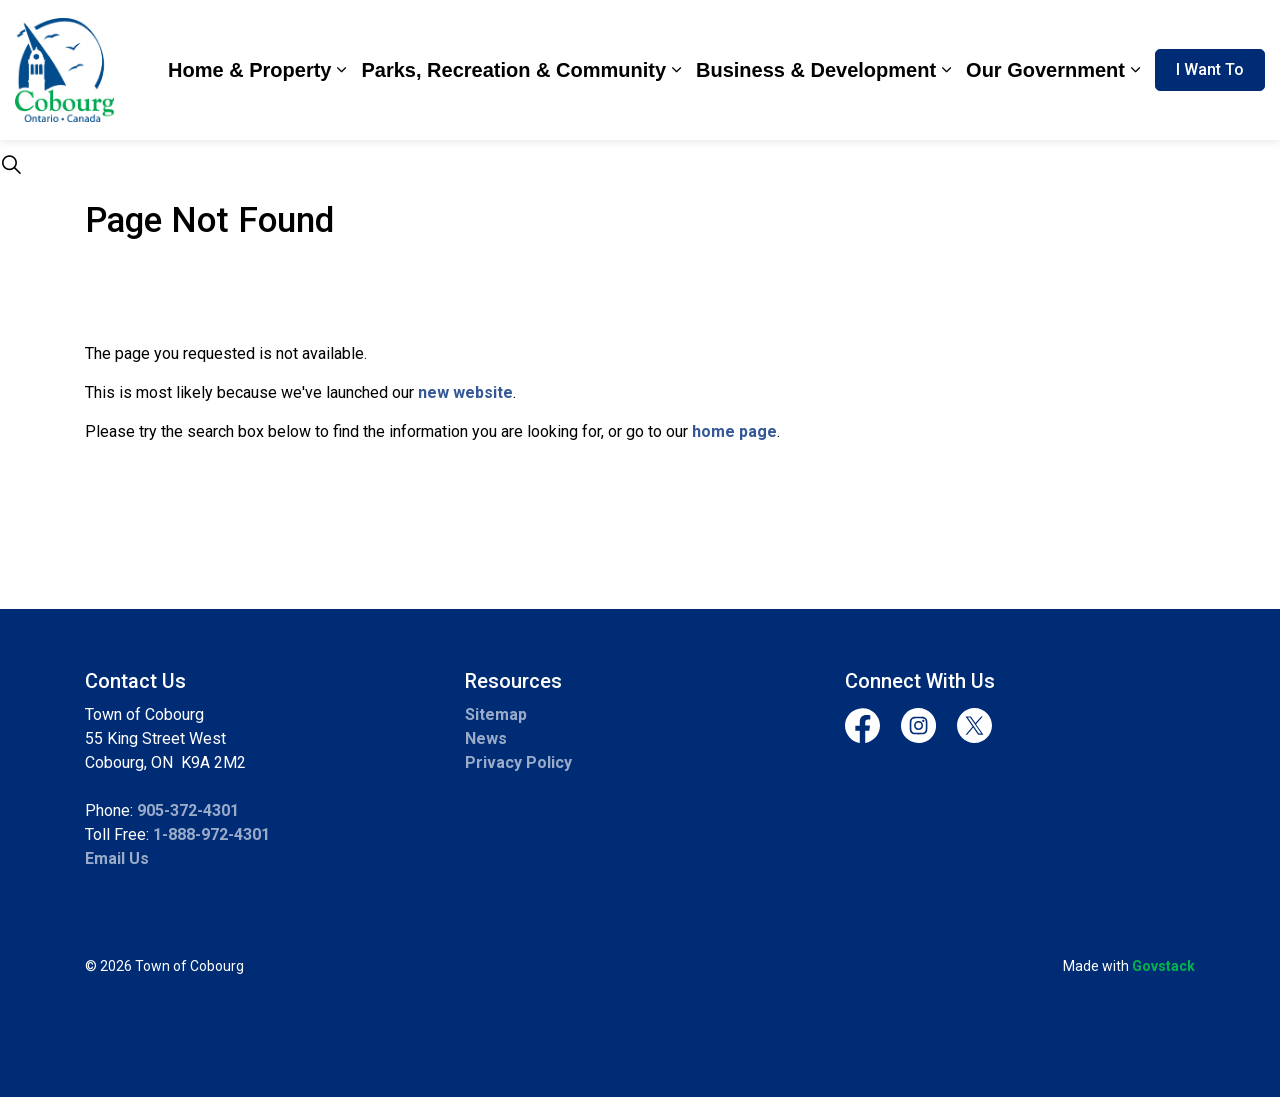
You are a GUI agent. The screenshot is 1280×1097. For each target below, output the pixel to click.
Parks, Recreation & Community (513, 70)
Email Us (117, 858)
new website (465, 392)
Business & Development (816, 70)
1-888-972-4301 (211, 834)
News (486, 738)
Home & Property (249, 70)
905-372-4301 (188, 810)
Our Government (1045, 70)
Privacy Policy (518, 762)
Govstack (1163, 966)
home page (734, 431)
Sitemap (496, 714)
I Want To (1210, 70)
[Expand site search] (11, 165)
